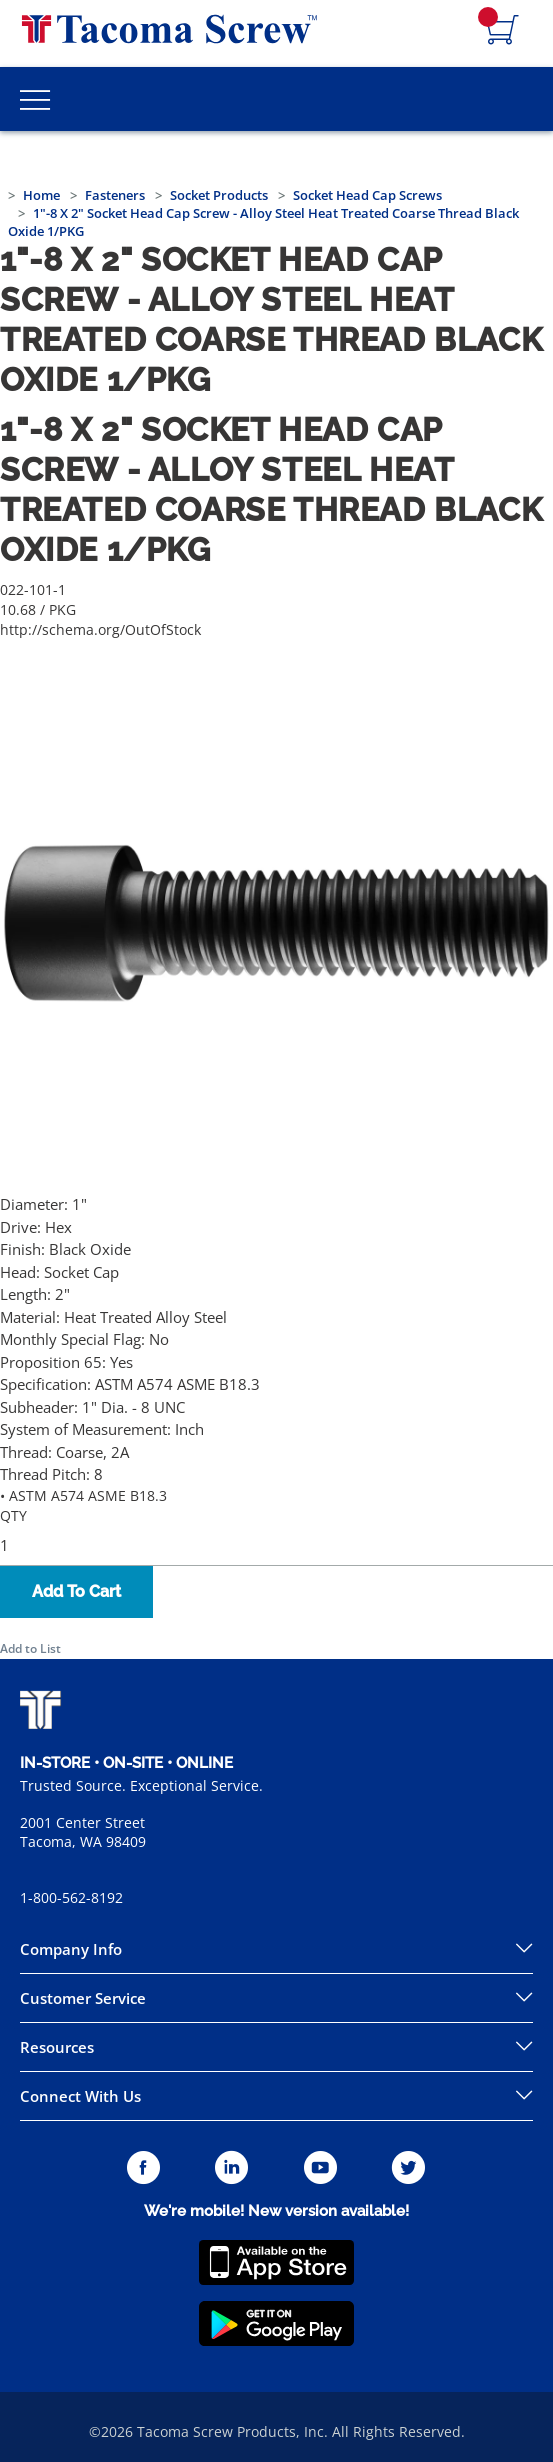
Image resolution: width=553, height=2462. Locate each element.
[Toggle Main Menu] (35, 99)
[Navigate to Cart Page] (503, 31)
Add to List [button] (30, 1648)
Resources (57, 2047)
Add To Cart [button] (76, 1591)
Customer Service (83, 1998)
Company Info (71, 1949)
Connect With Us (80, 2096)
